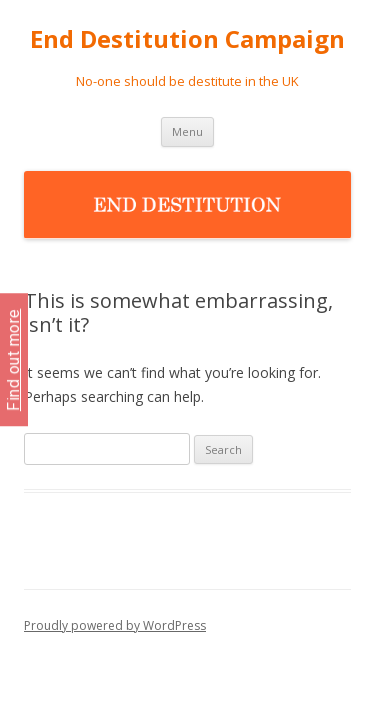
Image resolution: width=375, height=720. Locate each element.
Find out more (13, 360)
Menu (187, 131)
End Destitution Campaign (187, 39)
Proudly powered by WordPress (115, 625)
